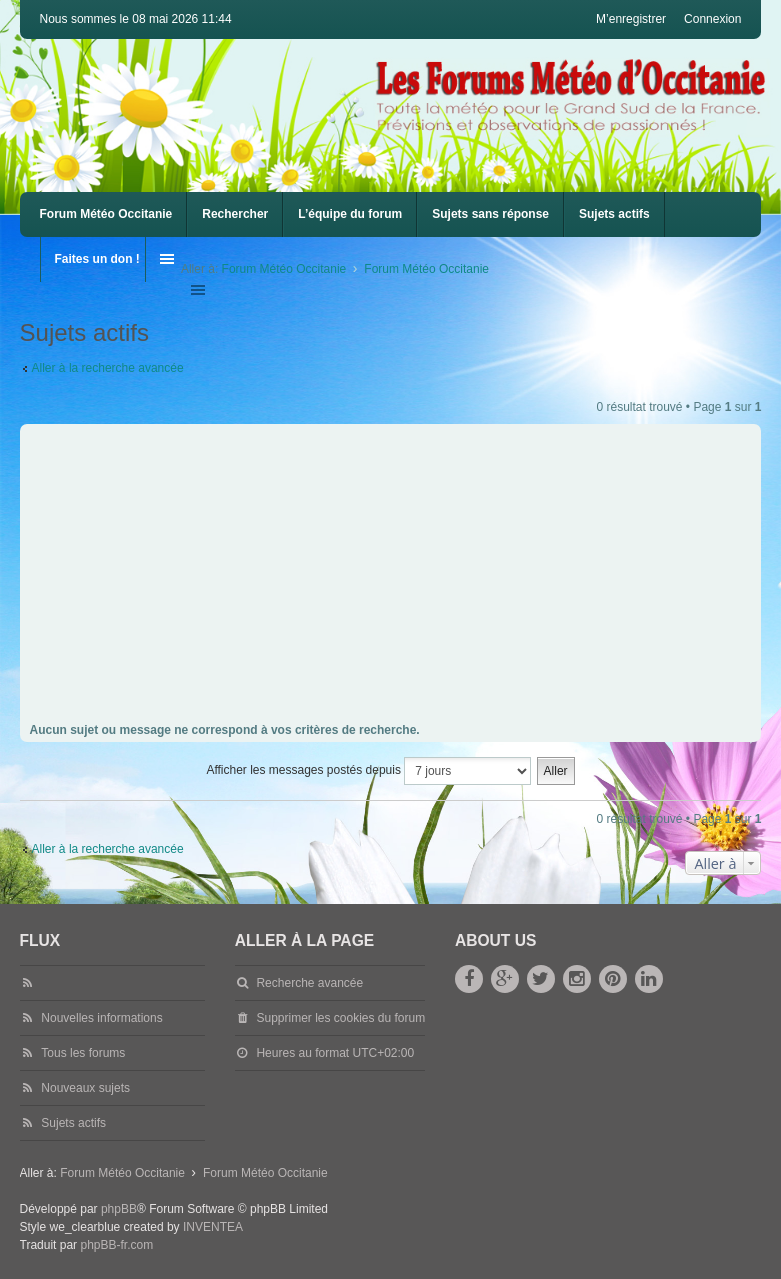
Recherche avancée (309, 983)
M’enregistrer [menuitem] (631, 19)
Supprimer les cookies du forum (340, 1018)
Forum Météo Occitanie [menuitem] (106, 214)
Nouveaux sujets (85, 1088)
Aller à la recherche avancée (108, 368)
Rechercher (235, 214)
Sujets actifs (614, 214)
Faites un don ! (97, 259)
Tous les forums (83, 1053)
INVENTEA (213, 1227)
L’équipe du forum (350, 214)
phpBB (119, 1209)
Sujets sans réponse (490, 214)
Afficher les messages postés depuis (368, 771)
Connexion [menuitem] (712, 19)
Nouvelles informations (101, 1018)
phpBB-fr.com (116, 1245)
